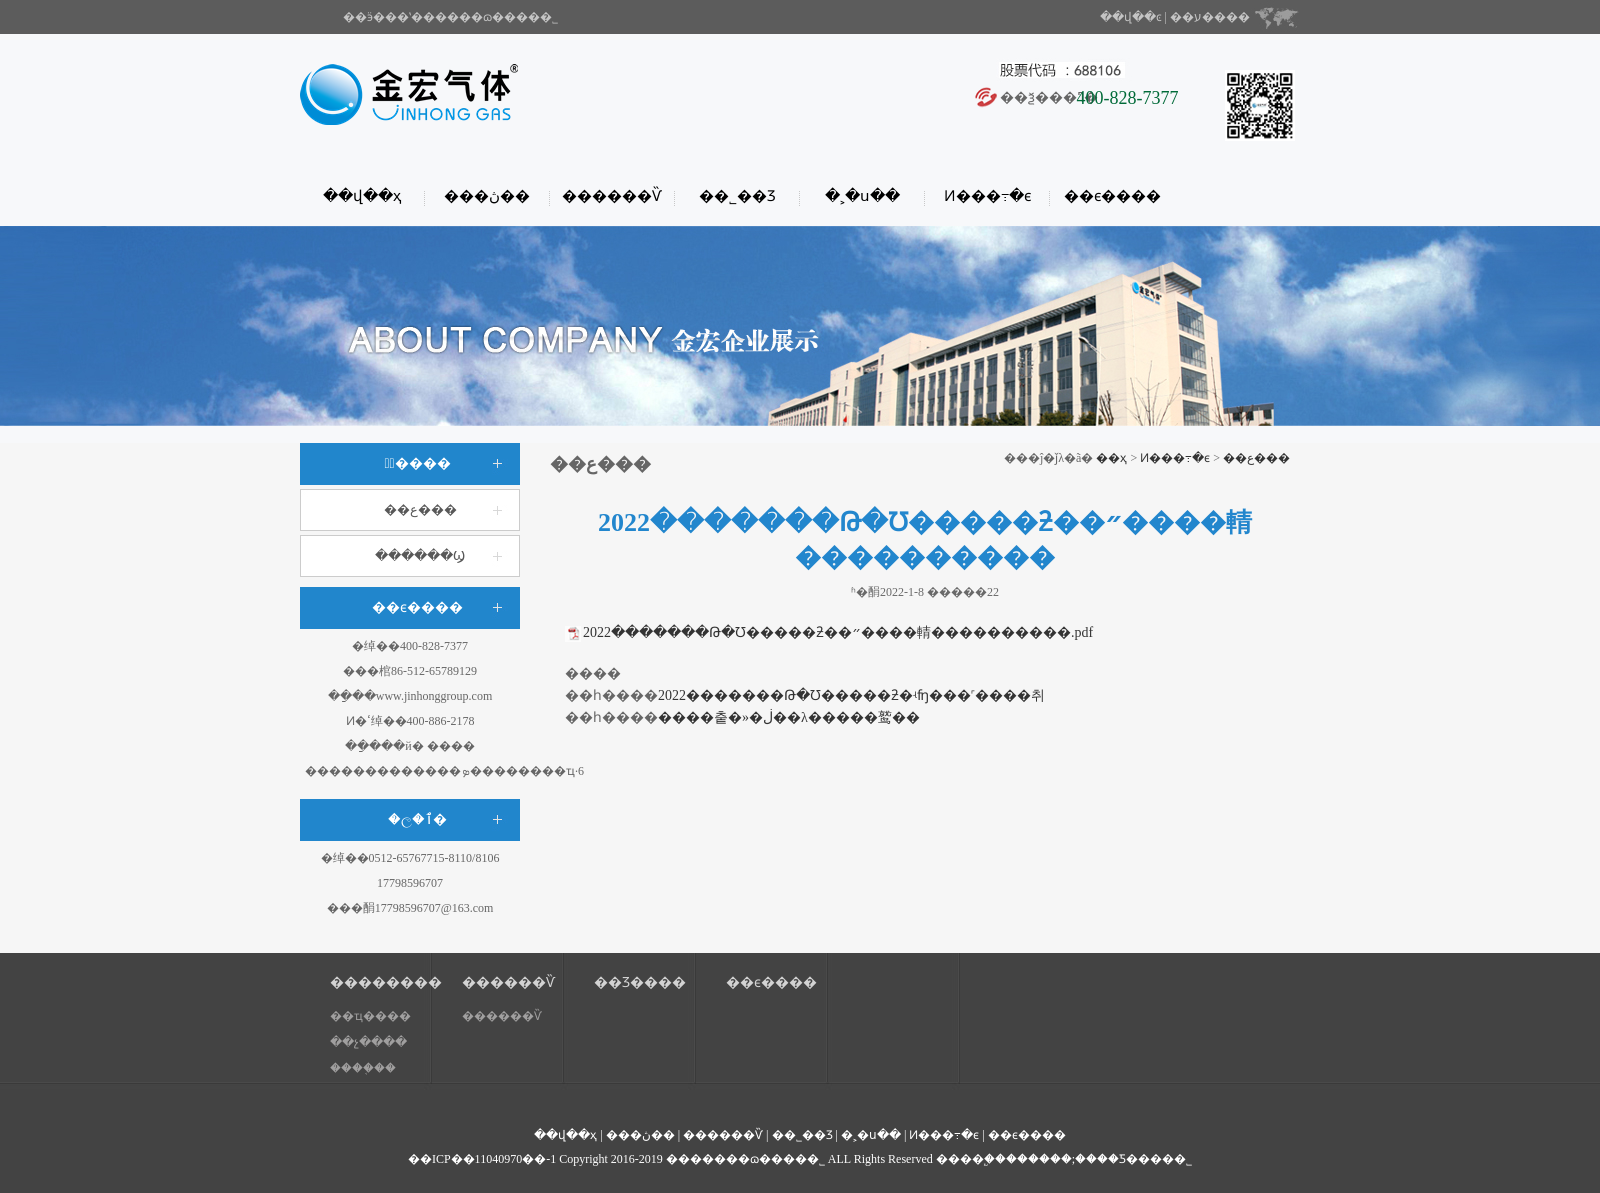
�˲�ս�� (862, 196)
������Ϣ (420, 555)
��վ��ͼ (1131, 17)
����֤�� (363, 1068)
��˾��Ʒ (737, 196)
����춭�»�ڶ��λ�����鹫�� (789, 717)
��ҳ (1111, 458)
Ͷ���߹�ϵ (987, 196)
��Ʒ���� (640, 982)
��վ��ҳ (362, 196)
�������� (381, 982)
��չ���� (368, 1042)
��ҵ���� (370, 1016)
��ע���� (1210, 17)
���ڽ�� (487, 196)
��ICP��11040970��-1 (482, 1159)
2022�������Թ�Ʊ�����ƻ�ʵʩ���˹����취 (851, 695)
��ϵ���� (1112, 196)
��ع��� (420, 509)
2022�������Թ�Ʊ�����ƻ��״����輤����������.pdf (838, 632)
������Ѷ (612, 196)
